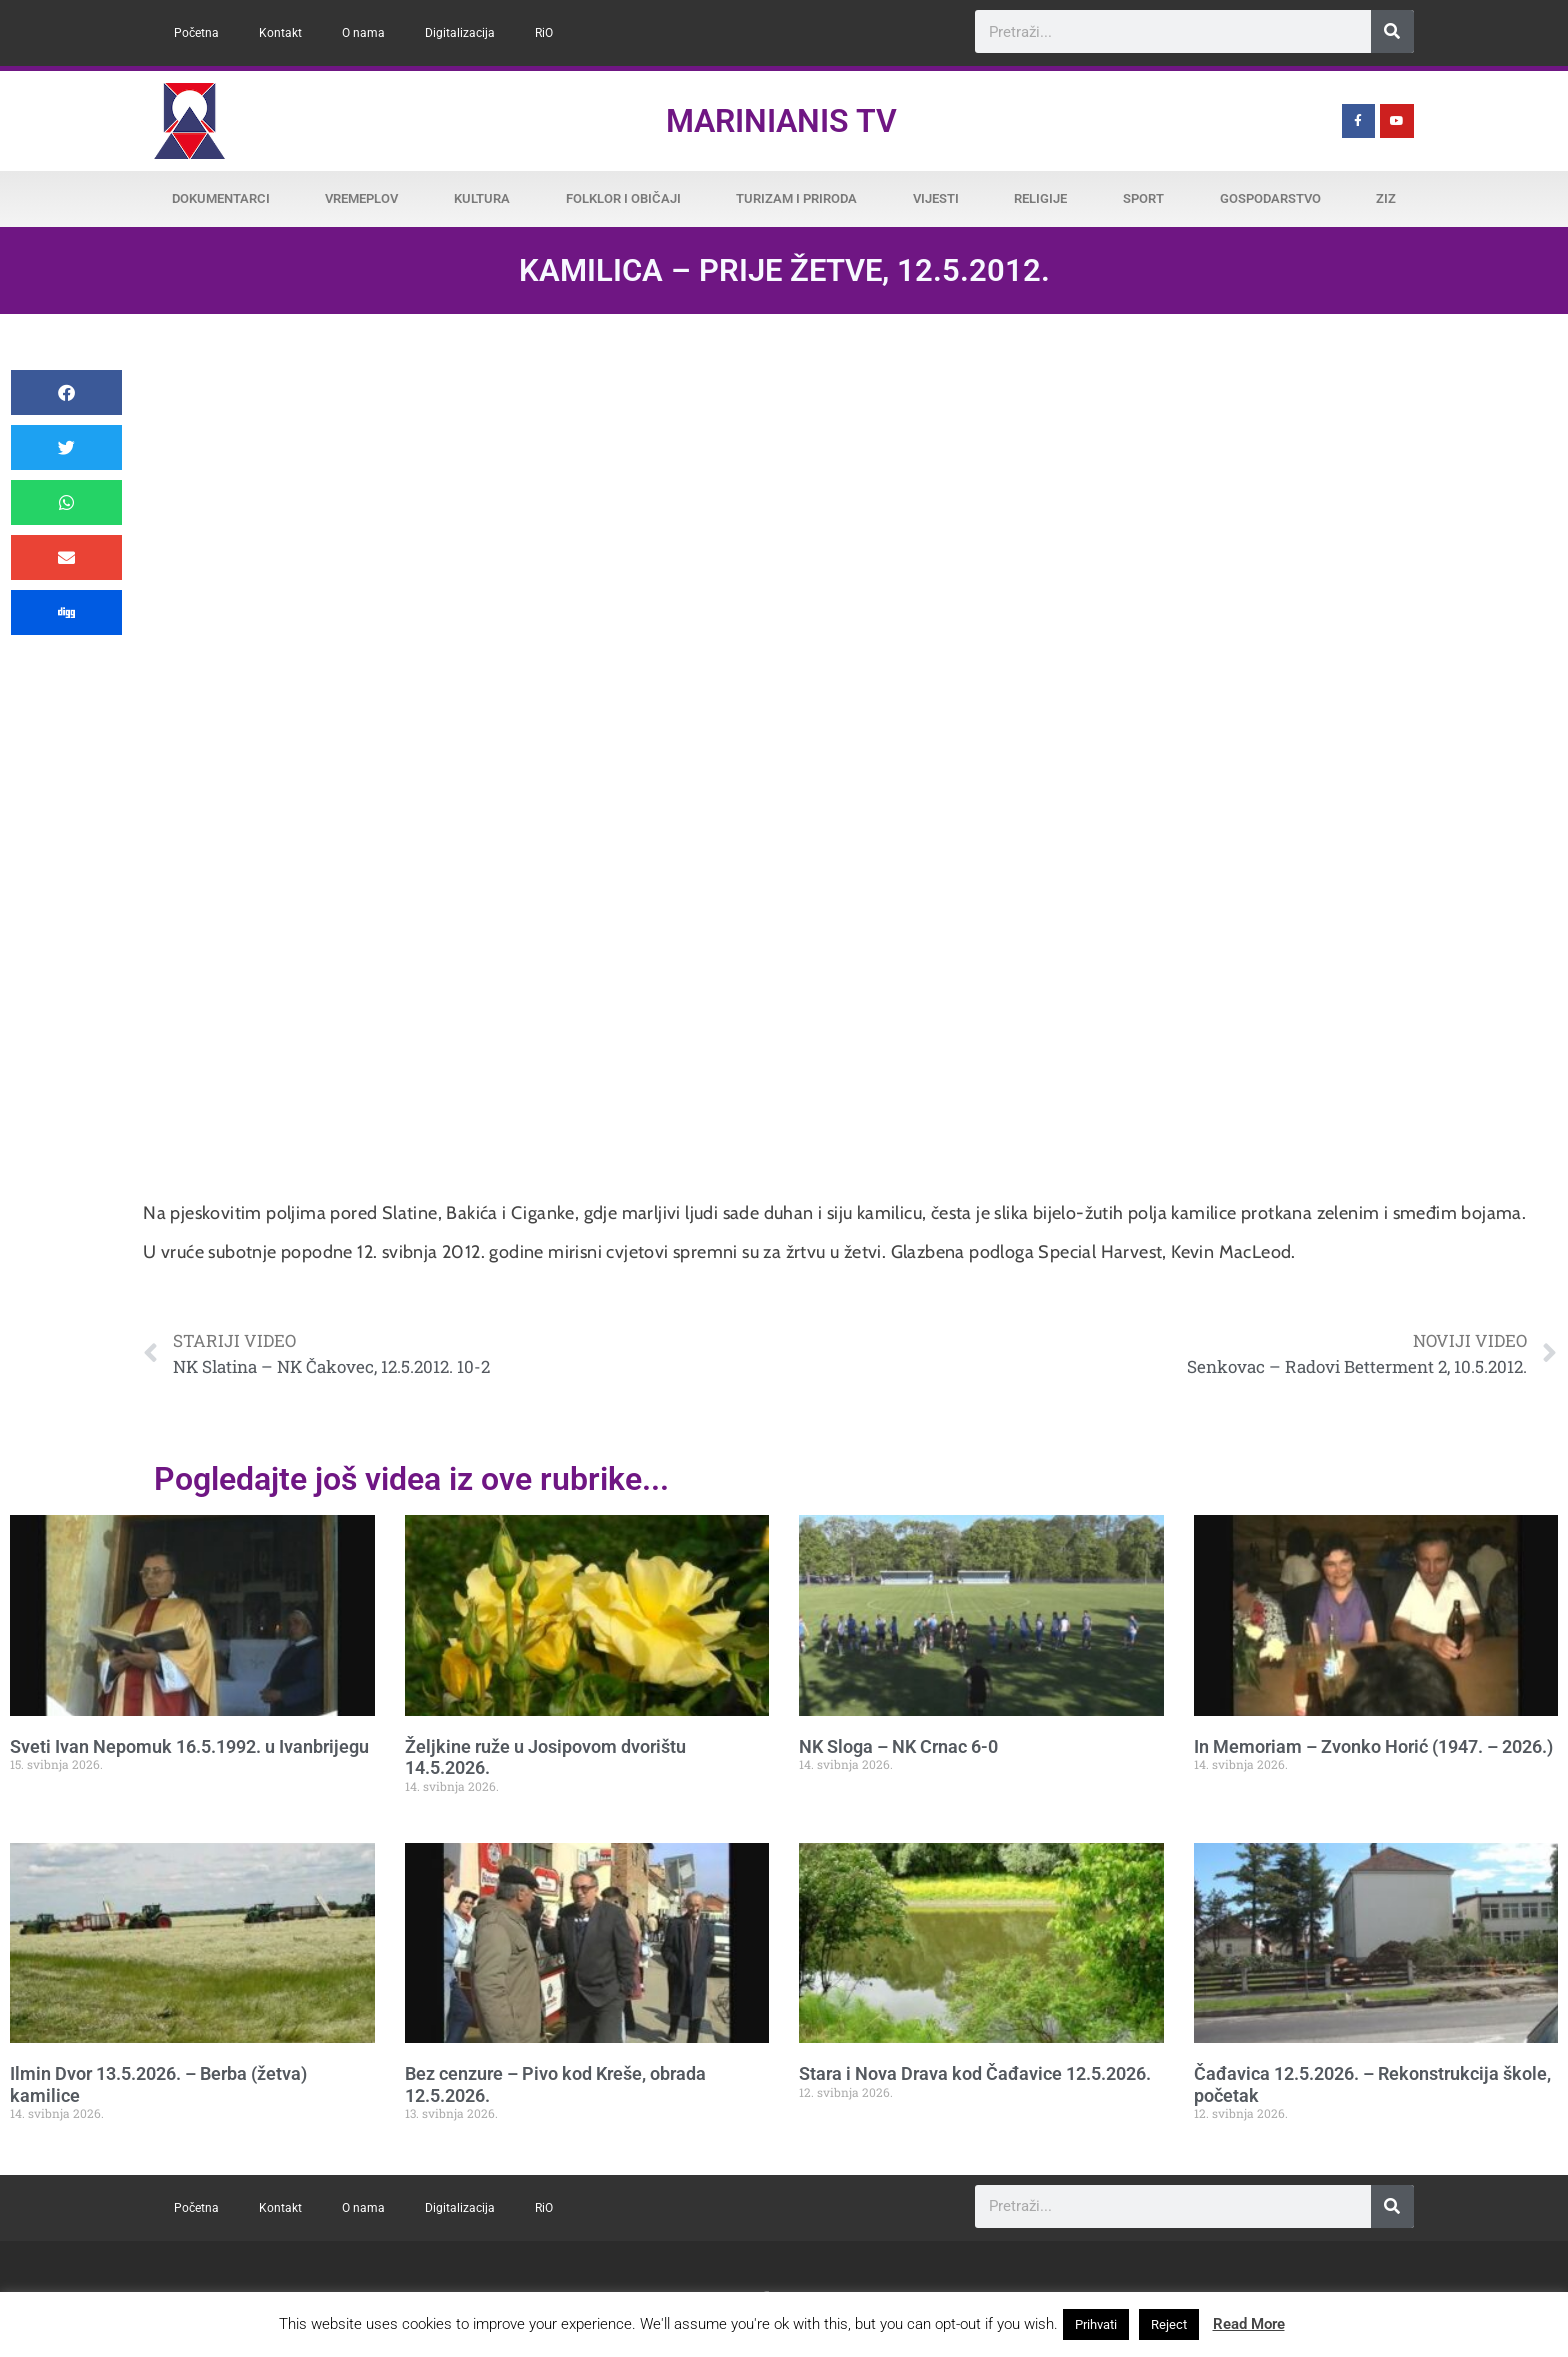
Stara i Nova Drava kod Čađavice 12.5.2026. (975, 2073)
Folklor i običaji (623, 198)
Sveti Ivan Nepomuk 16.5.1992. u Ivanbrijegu (189, 1746)
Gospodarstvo (1270, 198)
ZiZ (1386, 198)
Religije (1040, 198)
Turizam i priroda (796, 198)
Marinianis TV (781, 121)
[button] (66, 392)
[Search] (1392, 31)
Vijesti (936, 198)
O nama (363, 33)
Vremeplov (361, 198)
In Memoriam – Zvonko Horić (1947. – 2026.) (1373, 1746)
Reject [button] (1169, 2324)
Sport (1143, 198)
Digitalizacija (460, 33)
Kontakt (280, 33)
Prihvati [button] (1096, 2324)
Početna (196, 33)
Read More (1249, 2324)
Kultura (482, 198)
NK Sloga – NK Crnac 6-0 (898, 1746)
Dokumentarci (221, 198)
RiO (544, 33)
